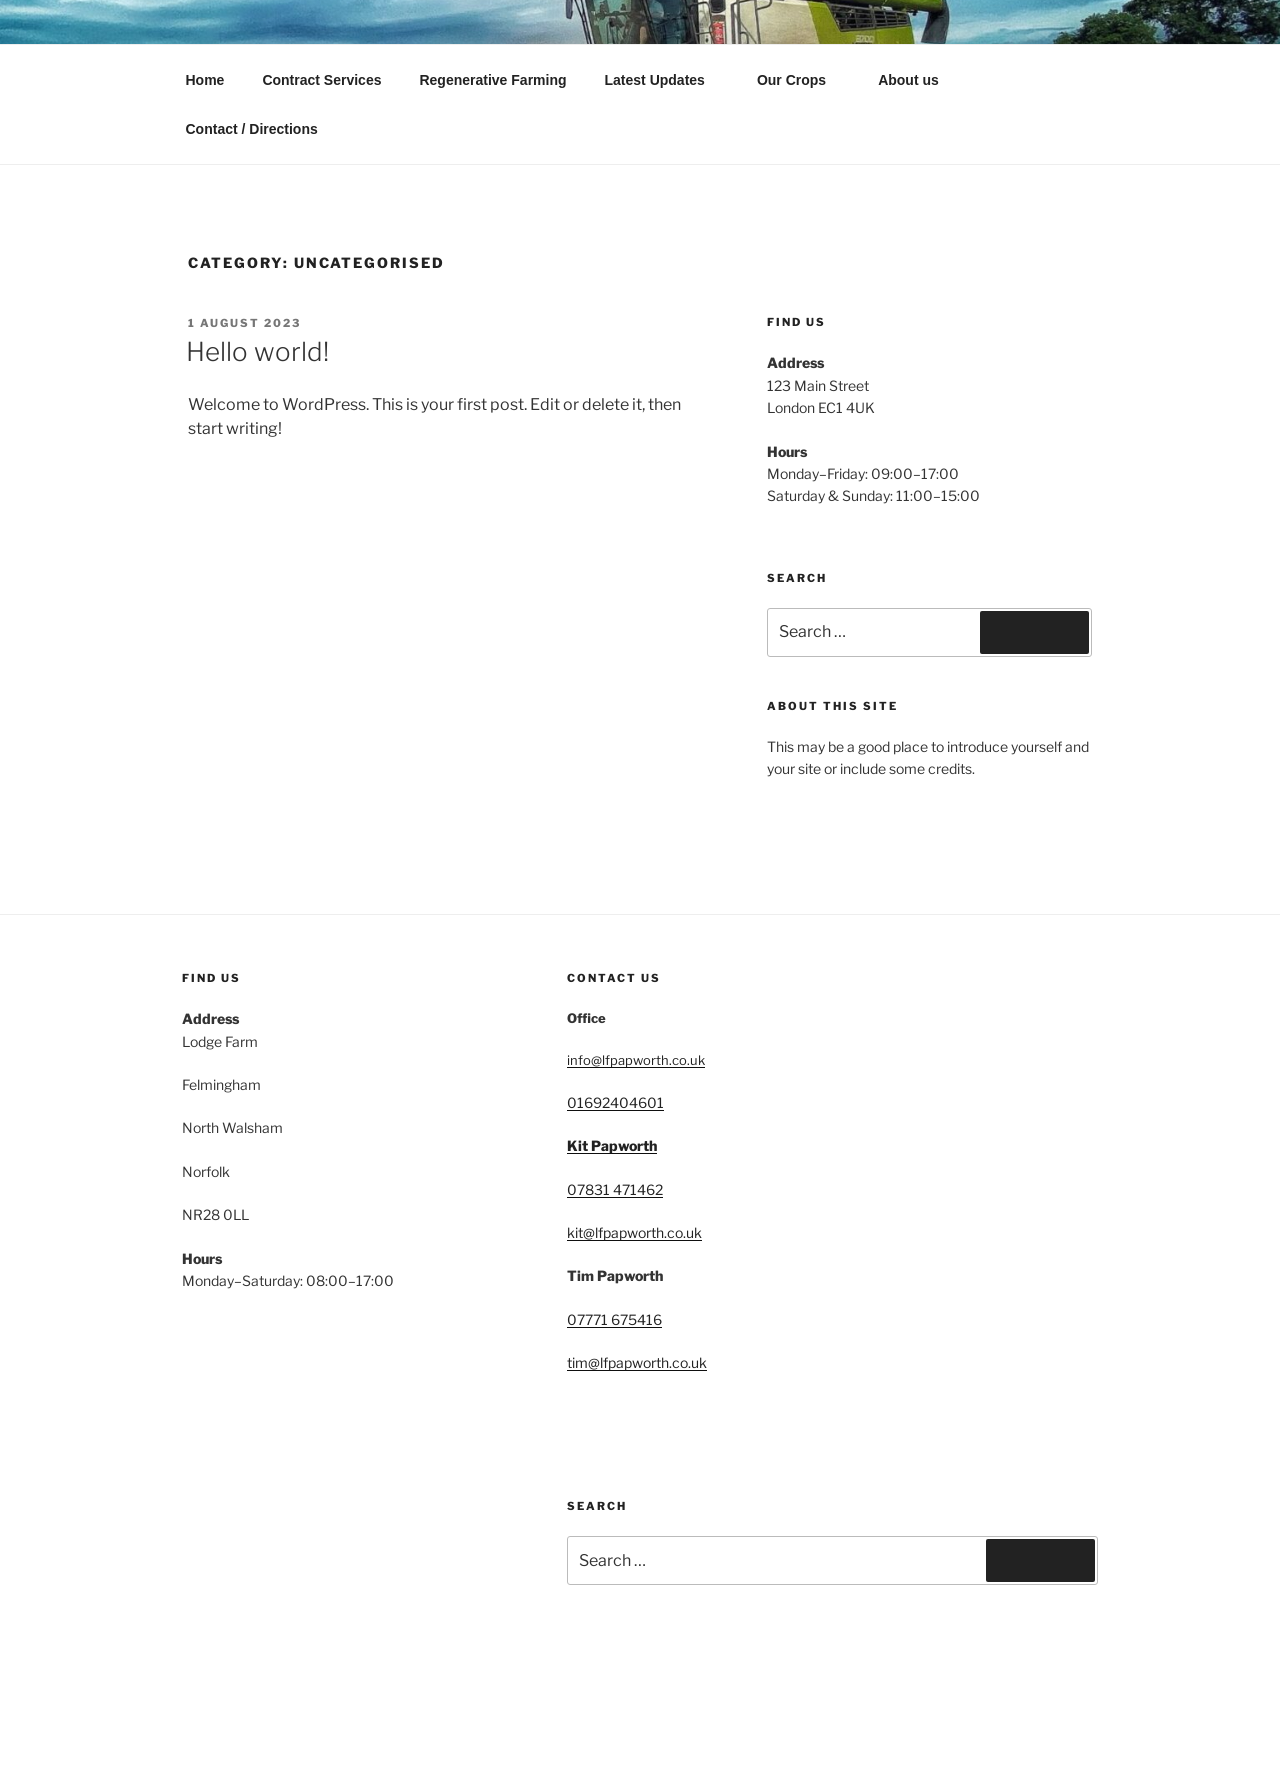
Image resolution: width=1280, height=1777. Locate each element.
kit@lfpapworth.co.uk (634, 1232)
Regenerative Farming (492, 80)
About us (908, 80)
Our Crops (801, 80)
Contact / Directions (252, 129)
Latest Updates (664, 80)
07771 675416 (614, 1319)
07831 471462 (615, 1189)
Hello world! (257, 351)
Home (205, 80)
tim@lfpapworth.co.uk (637, 1362)
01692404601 (615, 1102)
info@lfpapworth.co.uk (636, 1060)
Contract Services (321, 80)
